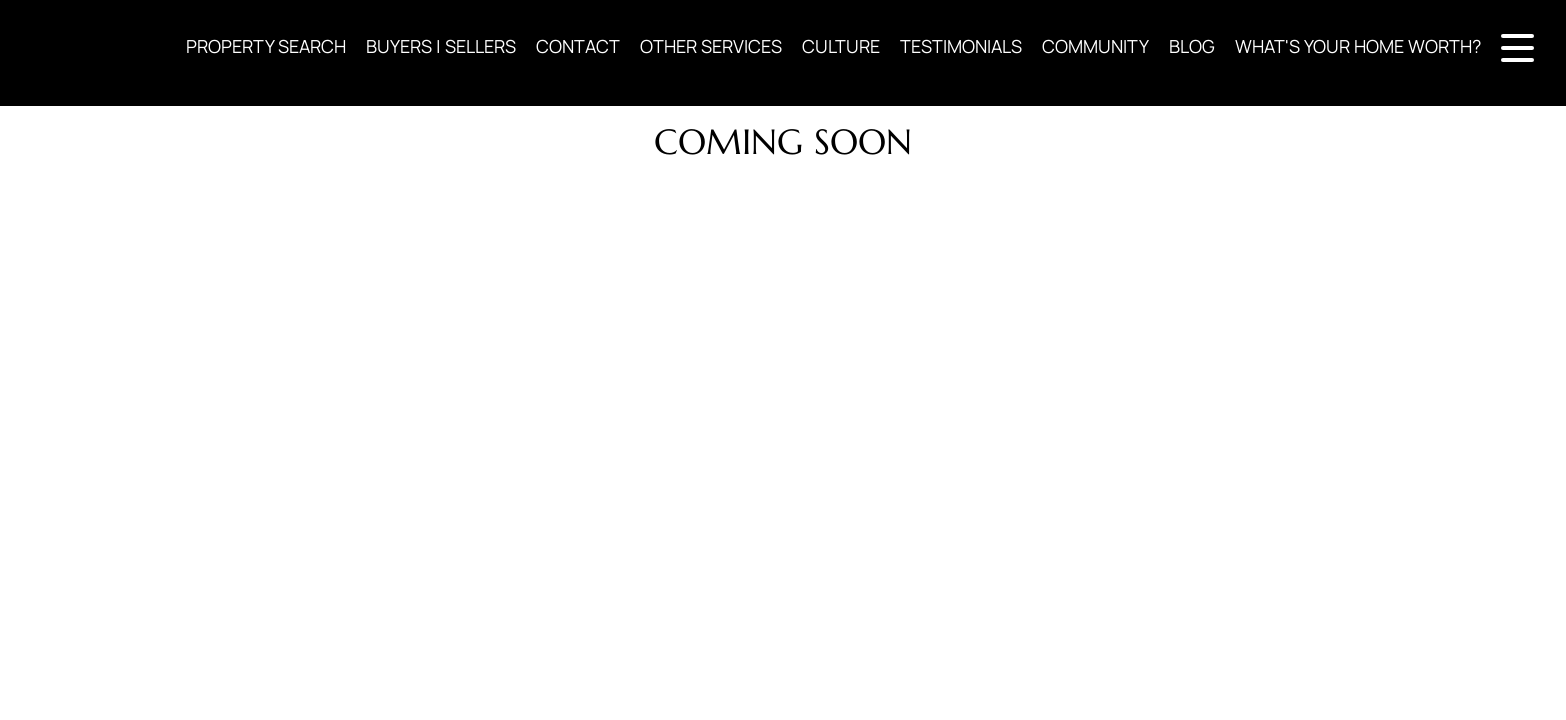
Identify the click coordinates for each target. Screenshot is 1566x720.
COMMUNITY (1095, 46)
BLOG (1192, 46)
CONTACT (578, 46)
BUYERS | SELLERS (441, 46)
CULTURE (841, 46)
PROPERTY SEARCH (266, 46)
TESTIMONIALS (961, 46)
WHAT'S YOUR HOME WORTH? (1358, 46)
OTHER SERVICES (711, 46)
